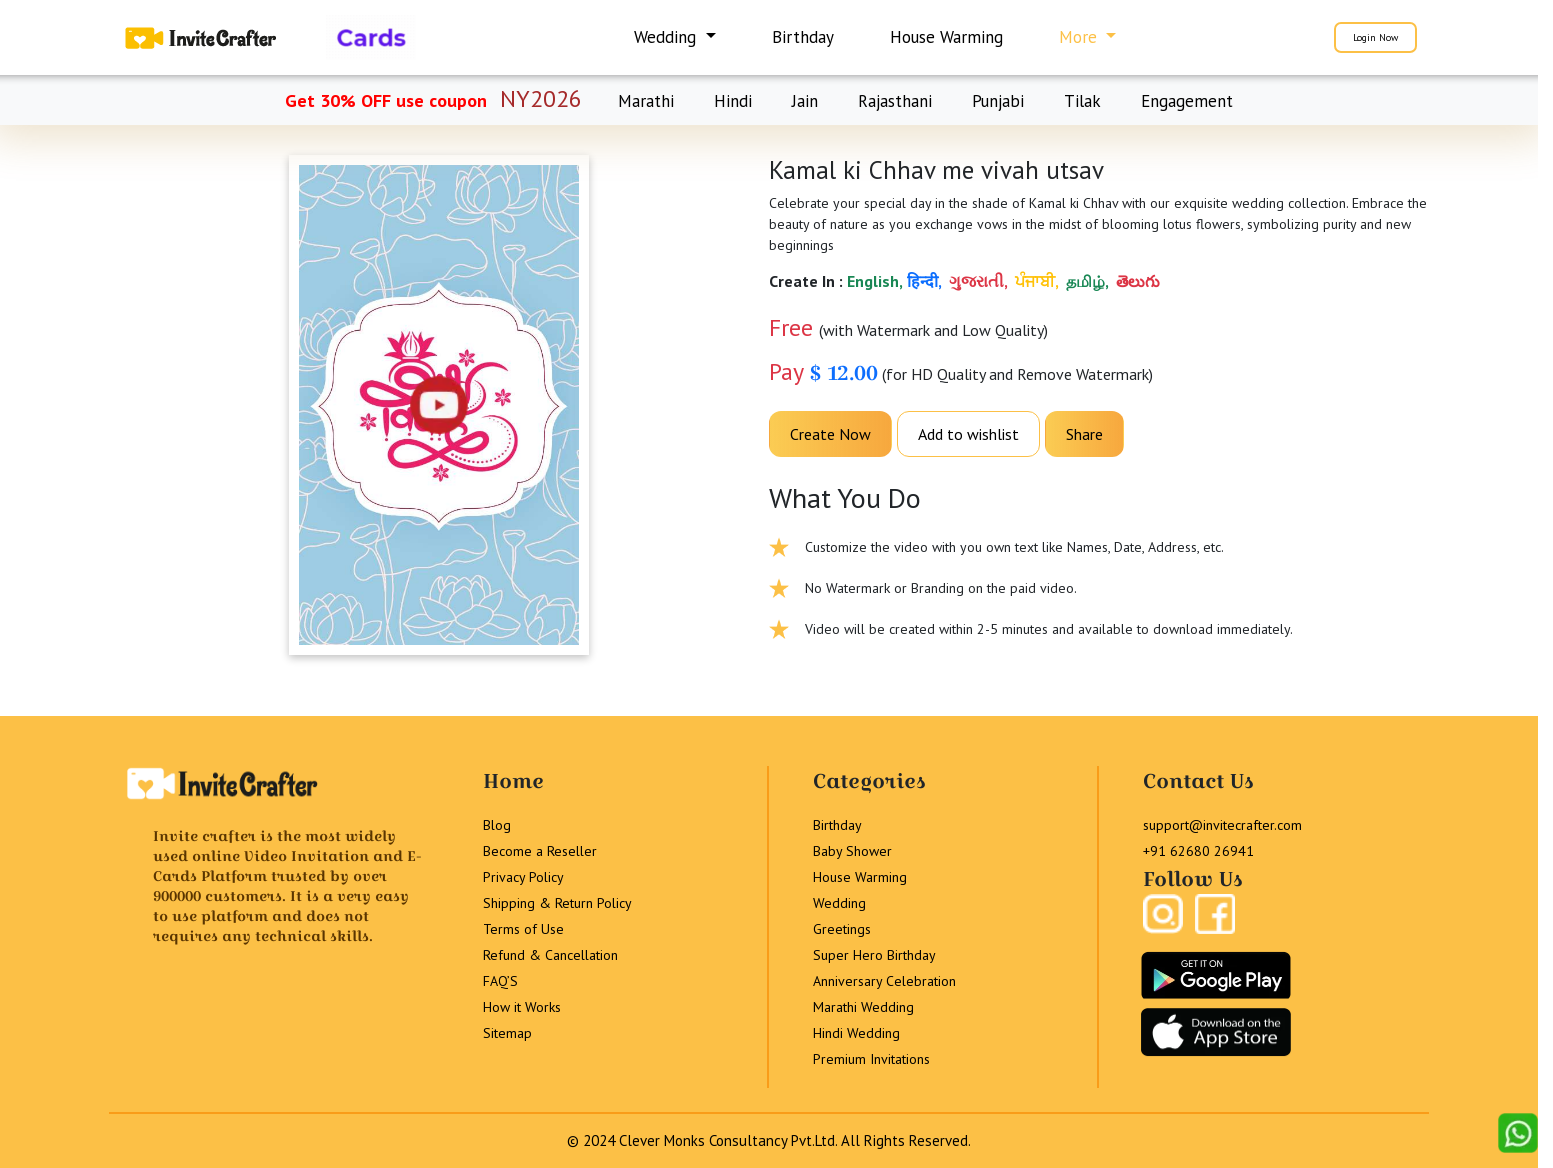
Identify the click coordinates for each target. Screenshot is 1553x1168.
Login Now (1375, 37)
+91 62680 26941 (1198, 851)
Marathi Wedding (863, 1007)
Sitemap (507, 1033)
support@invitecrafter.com (1222, 825)
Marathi (646, 101)
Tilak (1082, 101)
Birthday (803, 37)
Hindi (733, 101)
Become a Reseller (540, 851)
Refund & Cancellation (550, 955)
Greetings (842, 929)
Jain (805, 101)
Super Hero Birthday (874, 955)
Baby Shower (852, 851)
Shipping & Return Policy (557, 903)
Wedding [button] (667, 37)
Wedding (839, 903)
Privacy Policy (523, 877)
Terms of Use (523, 929)
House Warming (946, 37)
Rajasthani (895, 101)
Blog (497, 825)
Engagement (1187, 101)
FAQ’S (500, 981)
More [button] (1080, 37)
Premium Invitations (871, 1059)
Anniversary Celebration (884, 981)
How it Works (522, 1007)
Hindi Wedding (856, 1033)
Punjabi (998, 101)
